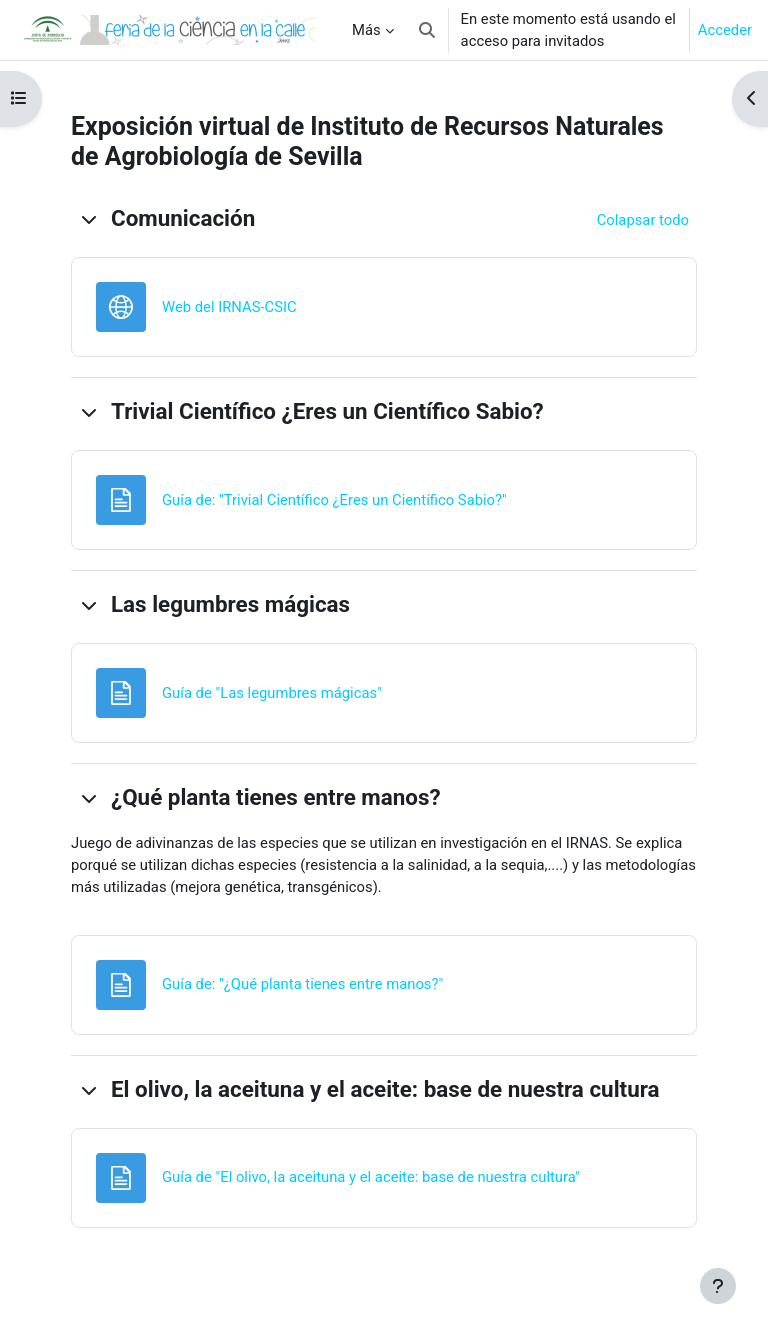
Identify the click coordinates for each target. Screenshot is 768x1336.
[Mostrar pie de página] (718, 1286)
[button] (427, 30)
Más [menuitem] (366, 30)
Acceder (725, 30)
